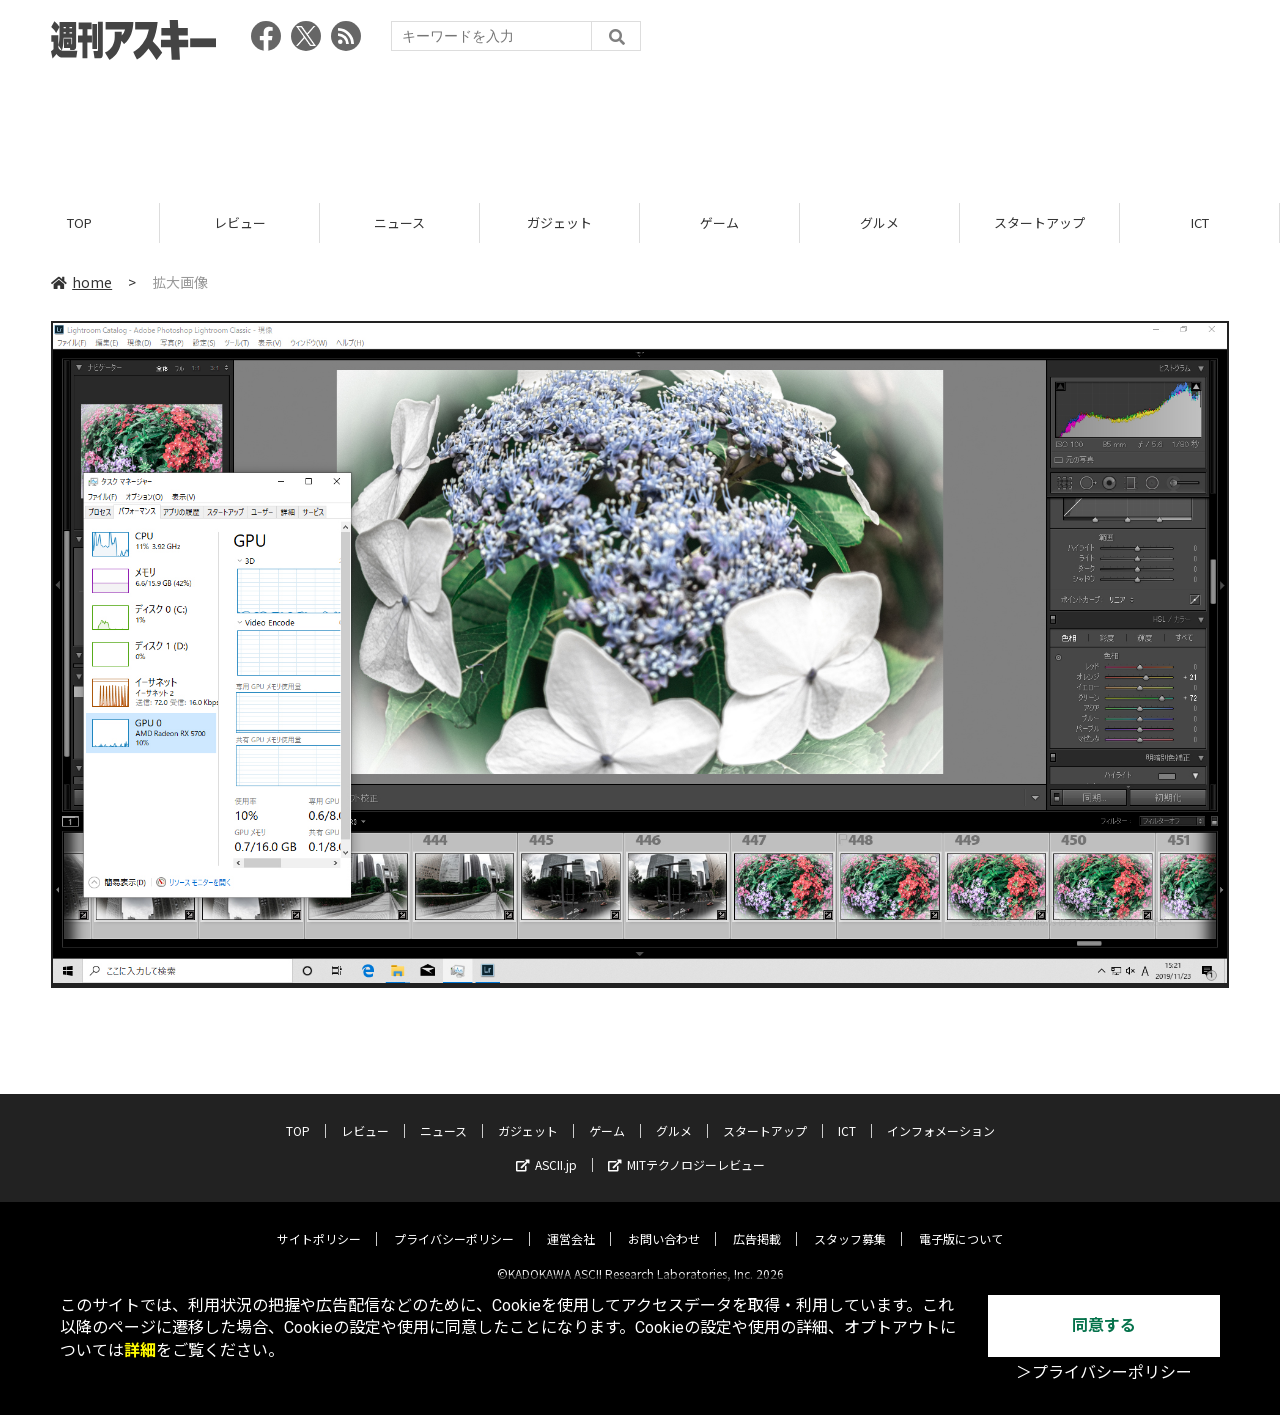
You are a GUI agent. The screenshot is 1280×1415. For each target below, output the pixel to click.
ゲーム (719, 222)
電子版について (961, 1222)
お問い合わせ (664, 1222)
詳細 (140, 1350)
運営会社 (571, 1222)
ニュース (399, 222)
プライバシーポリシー (454, 1222)
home (81, 282)
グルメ (879, 222)
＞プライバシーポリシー (1104, 1372)
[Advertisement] (640, 125)
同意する (1104, 1325)
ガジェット (559, 222)
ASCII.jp (546, 1148)
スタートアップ (1039, 222)
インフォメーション (941, 1114)
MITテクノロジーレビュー (686, 1148)
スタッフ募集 (850, 1222)
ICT (1200, 222)
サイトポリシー (319, 1222)
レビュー (240, 222)
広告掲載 (757, 1222)
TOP (79, 222)
